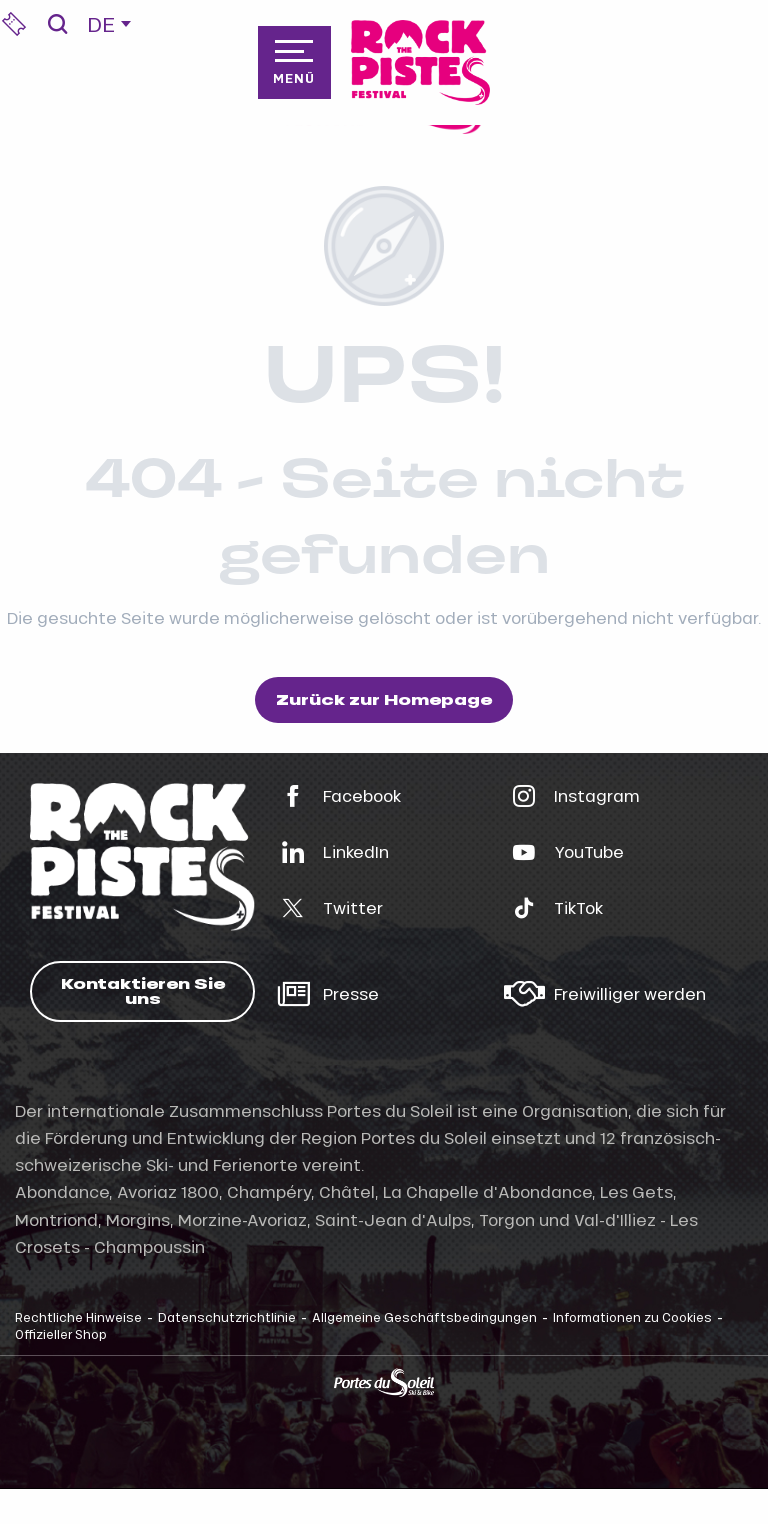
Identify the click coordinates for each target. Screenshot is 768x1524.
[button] (57, 24)
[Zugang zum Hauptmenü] (294, 62)
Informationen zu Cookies (632, 1317)
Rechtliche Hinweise (78, 1317)
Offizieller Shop (61, 1334)
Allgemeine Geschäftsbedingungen (424, 1317)
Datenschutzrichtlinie (227, 1317)
